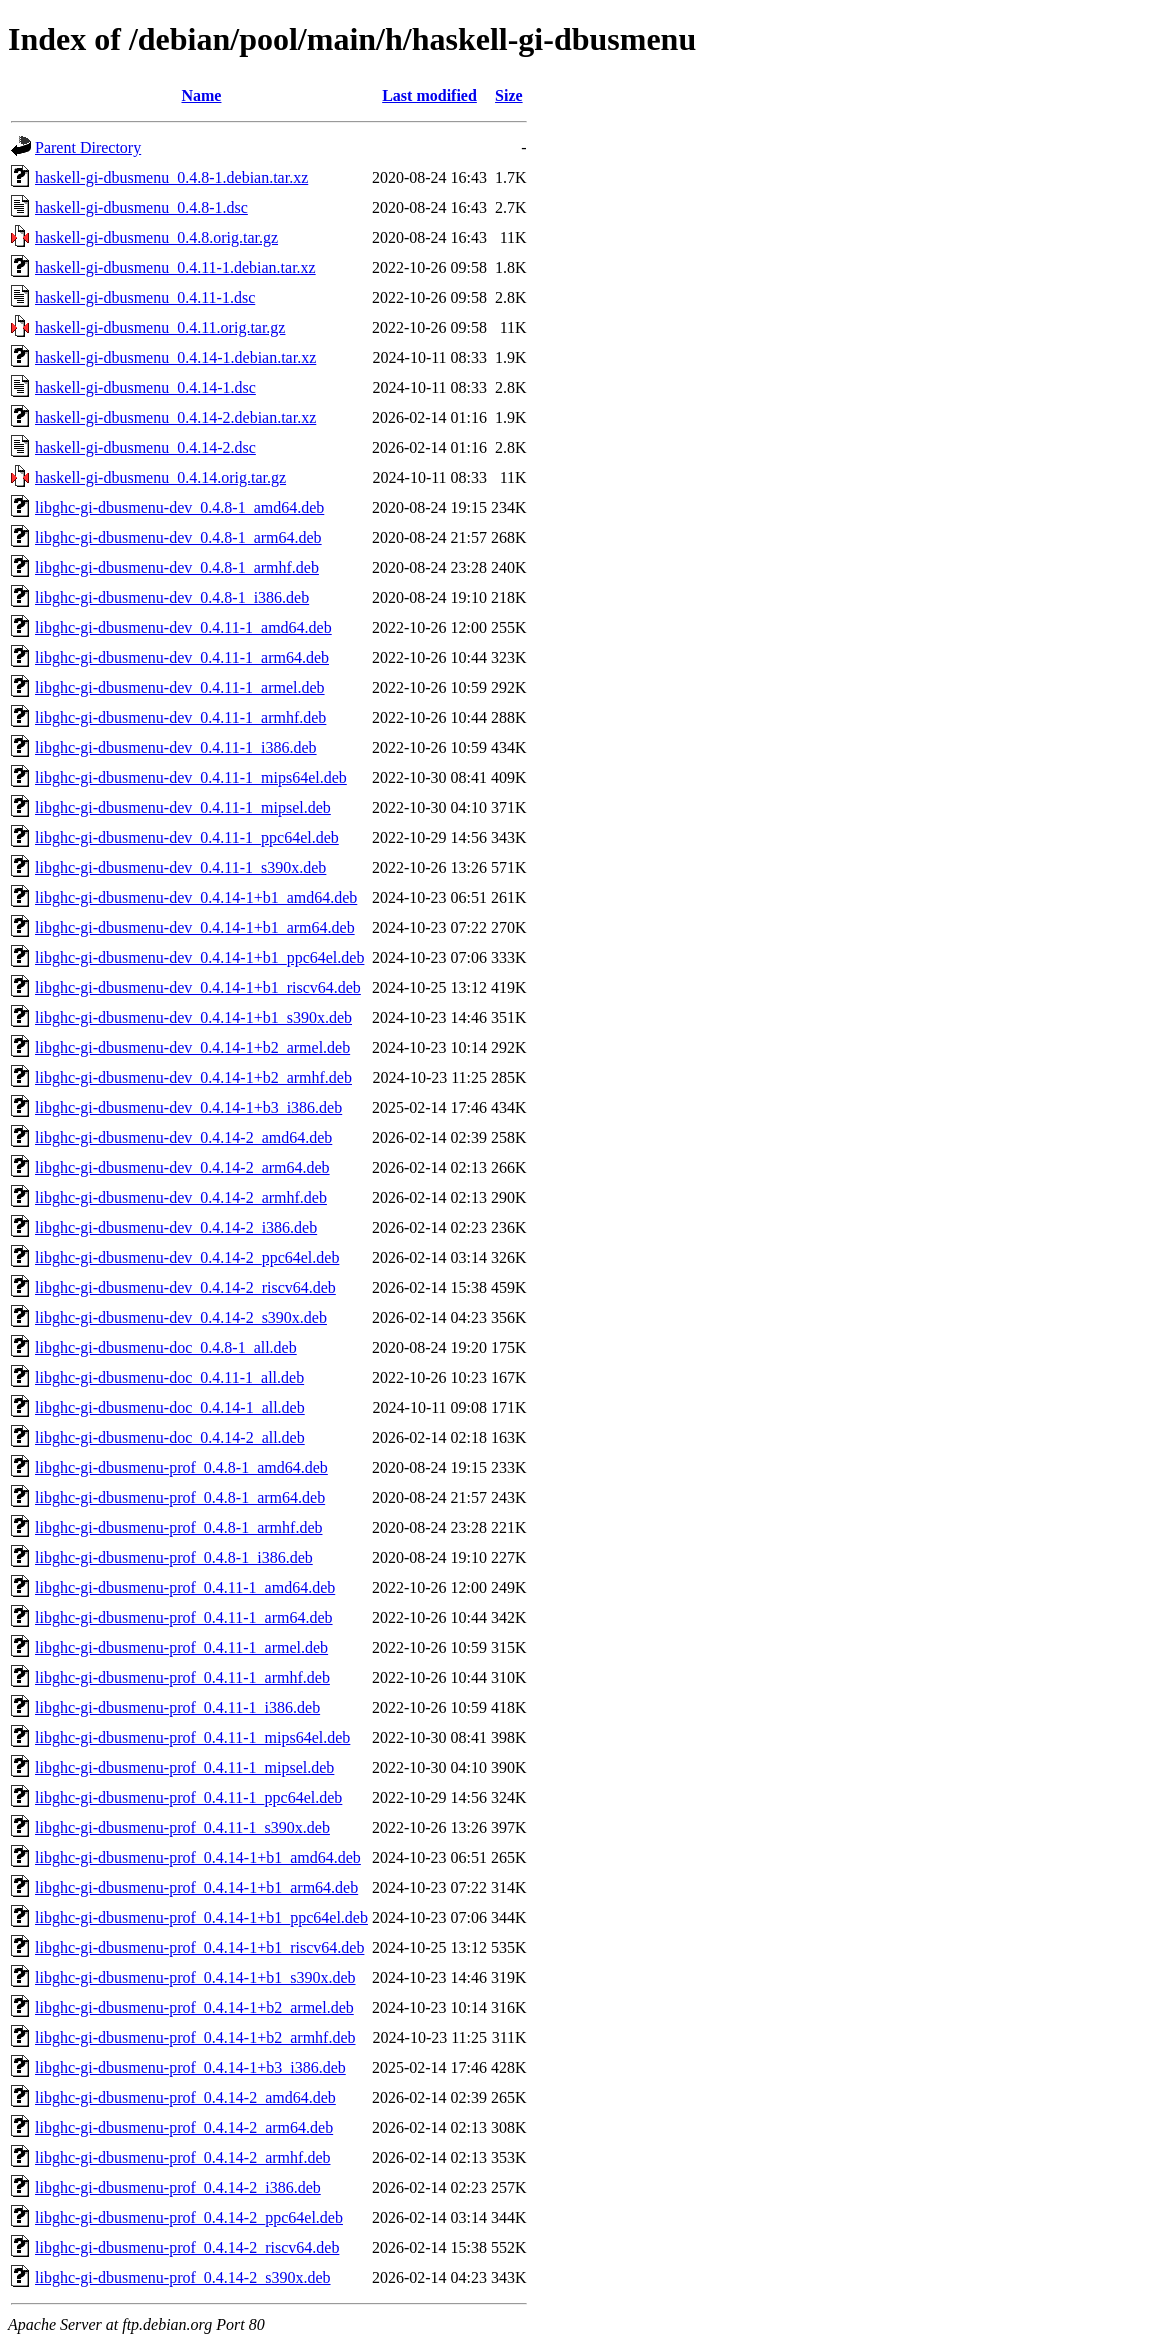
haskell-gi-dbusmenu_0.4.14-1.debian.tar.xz (175, 357)
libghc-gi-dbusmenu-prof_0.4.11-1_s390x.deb (182, 1827)
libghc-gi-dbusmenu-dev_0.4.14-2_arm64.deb (182, 1167)
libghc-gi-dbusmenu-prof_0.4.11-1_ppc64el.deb (188, 1797)
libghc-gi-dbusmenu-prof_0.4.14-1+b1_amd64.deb (198, 1857)
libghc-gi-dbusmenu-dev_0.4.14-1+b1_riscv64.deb (198, 987)
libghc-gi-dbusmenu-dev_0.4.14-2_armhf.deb (181, 1197)
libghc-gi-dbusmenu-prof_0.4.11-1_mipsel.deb (184, 1767)
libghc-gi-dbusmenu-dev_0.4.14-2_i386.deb (176, 1227)
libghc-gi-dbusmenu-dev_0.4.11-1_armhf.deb (180, 717)
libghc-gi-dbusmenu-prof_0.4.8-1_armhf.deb (178, 1527)
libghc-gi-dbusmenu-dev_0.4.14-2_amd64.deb (183, 1137)
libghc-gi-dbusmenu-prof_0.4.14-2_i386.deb (178, 2187)
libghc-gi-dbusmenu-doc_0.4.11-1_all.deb (169, 1377)
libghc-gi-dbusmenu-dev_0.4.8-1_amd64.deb (179, 507)
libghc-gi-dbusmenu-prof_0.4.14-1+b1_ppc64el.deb (201, 1917)
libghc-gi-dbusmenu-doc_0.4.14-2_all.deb (170, 1437)
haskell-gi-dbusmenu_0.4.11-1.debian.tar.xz (175, 267)
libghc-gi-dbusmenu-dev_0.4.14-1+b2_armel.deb (192, 1047)
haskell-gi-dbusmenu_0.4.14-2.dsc (145, 447)
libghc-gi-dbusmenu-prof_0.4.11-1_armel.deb (181, 1647)
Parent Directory (88, 147)
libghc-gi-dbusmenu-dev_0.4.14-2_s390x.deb (181, 1317)
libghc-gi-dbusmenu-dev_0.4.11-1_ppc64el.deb (187, 837)
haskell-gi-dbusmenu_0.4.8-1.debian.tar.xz (171, 177)
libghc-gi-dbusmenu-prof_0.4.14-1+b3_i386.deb (190, 2067)
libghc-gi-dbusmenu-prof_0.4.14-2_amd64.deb (185, 2097)
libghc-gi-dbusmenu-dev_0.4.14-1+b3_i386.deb (188, 1107)
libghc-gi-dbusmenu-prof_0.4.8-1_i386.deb (174, 1557)
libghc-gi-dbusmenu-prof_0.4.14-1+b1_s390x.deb (195, 1977)
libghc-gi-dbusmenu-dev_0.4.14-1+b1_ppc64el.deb (199, 957)
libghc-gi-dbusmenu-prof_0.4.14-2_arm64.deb (184, 2127)
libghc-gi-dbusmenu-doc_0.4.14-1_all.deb (170, 1407)
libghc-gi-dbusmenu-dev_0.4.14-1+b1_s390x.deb (193, 1017)
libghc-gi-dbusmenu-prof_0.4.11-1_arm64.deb (184, 1617)
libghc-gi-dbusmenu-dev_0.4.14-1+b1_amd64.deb (196, 897)
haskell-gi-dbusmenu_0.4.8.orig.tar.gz (156, 237)
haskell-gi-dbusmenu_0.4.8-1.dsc (141, 207)
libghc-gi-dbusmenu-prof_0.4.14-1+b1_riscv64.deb (199, 1947)
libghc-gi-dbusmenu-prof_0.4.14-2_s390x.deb (183, 2277)
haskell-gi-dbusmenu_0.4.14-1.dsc (145, 387)
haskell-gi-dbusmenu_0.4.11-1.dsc (145, 297)
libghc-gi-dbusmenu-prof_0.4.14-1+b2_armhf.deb (195, 2037)
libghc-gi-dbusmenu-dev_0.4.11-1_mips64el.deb (191, 777)
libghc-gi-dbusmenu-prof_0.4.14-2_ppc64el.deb (189, 2217)
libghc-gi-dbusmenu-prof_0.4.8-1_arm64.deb (180, 1497)
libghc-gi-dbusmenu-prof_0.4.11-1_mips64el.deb (192, 1737)
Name (201, 95)
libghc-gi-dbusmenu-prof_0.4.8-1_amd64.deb (181, 1467)
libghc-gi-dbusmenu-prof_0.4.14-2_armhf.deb (182, 2157)
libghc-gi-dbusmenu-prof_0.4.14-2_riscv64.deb (187, 2247)
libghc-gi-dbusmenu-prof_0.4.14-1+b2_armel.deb (194, 2007)
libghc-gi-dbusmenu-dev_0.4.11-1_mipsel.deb (183, 807)
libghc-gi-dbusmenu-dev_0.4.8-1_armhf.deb (177, 567)
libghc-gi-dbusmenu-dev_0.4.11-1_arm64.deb (182, 657)
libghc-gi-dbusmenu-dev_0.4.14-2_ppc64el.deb (187, 1257)
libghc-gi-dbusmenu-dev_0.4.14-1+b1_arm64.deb (195, 927)
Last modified (429, 95)
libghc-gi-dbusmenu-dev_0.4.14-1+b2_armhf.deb (193, 1077)
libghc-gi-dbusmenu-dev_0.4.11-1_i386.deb (176, 747)
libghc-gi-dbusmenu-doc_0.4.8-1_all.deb (166, 1347)
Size (509, 95)
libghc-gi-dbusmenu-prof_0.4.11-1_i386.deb (177, 1707)
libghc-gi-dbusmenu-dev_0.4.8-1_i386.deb (172, 597)
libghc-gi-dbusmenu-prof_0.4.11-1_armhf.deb (182, 1677)
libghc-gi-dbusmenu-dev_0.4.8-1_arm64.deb (178, 537)
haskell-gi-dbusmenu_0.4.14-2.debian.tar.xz (175, 417)
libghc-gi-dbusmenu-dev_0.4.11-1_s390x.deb (180, 867)
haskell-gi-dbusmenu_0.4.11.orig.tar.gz (160, 327)
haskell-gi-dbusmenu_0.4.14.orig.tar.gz (160, 477)
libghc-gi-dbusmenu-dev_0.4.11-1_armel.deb (180, 687)
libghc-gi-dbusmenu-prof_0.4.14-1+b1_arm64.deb (196, 1887)
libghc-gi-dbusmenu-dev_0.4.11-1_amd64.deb (183, 627)
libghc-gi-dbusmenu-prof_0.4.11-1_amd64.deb (185, 1587)
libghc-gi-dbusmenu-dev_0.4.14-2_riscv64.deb (185, 1287)
